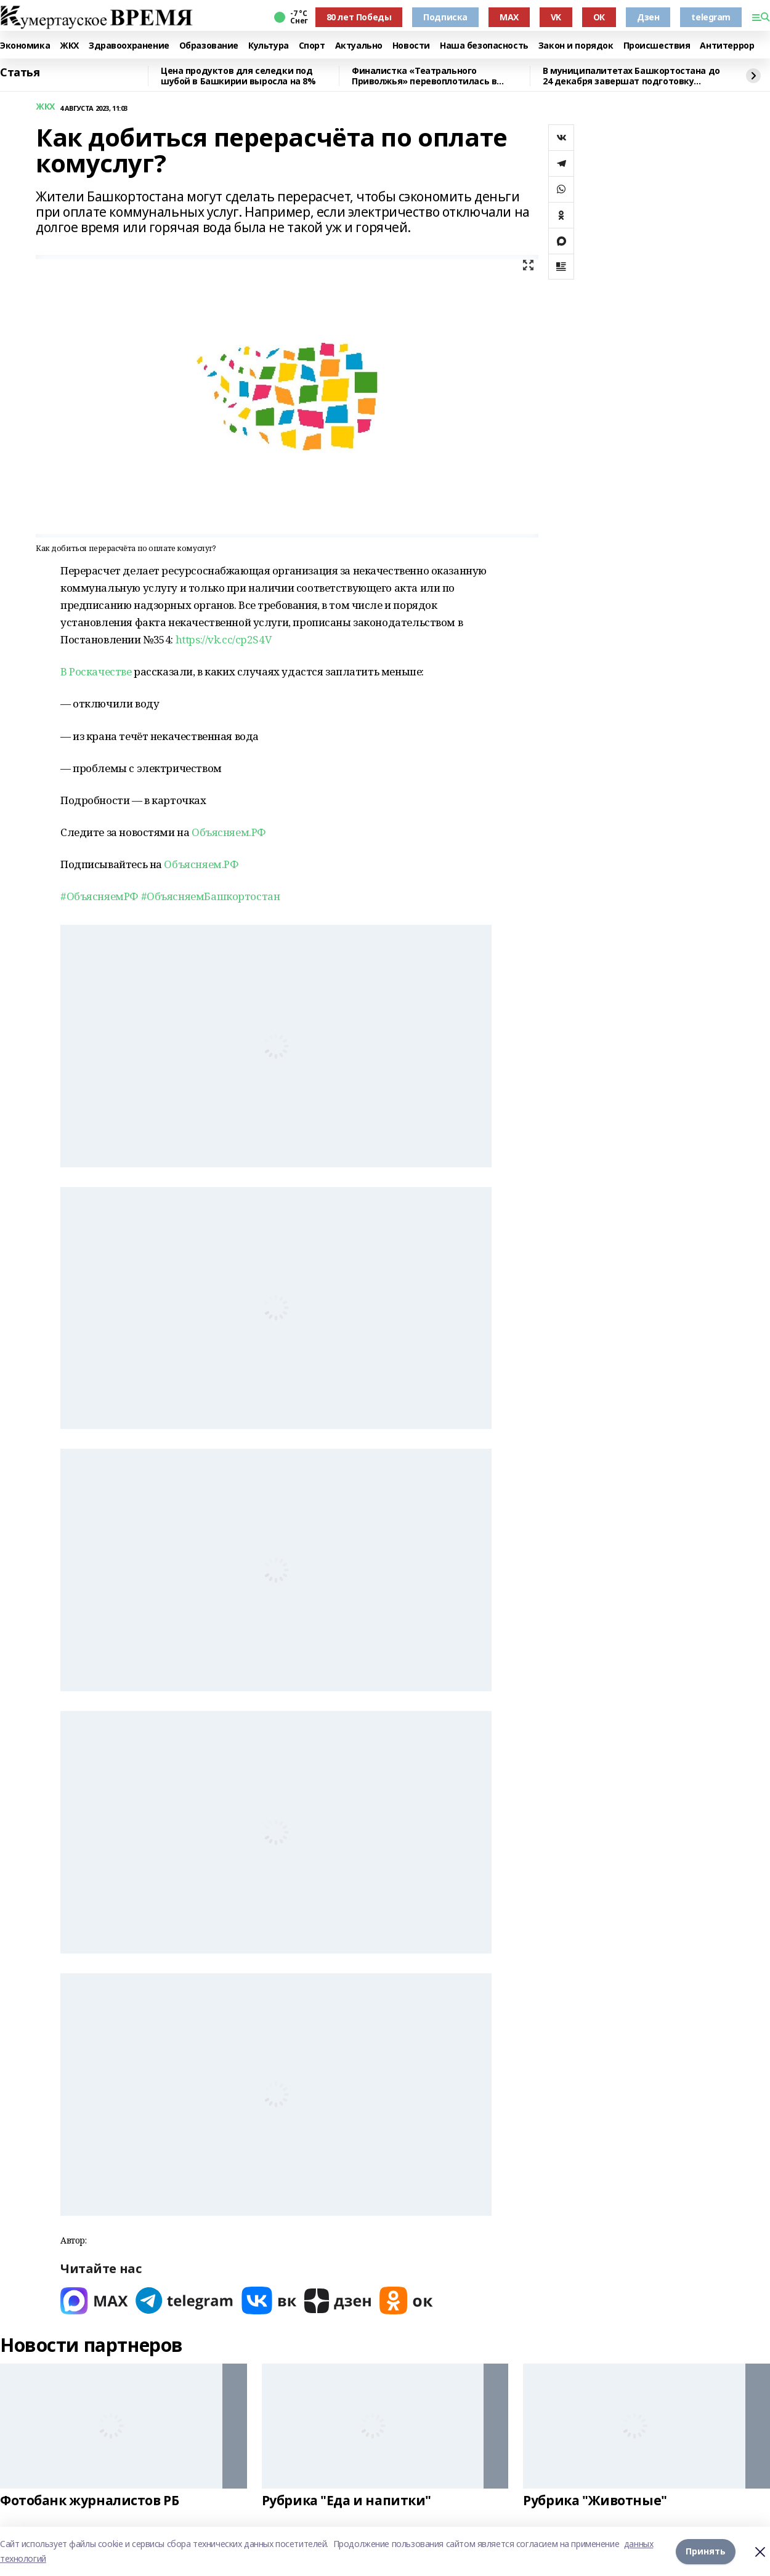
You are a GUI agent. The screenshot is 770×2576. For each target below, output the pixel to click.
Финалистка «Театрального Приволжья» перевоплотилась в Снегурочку (424, 76)
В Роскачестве (96, 671)
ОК (599, 17)
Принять (706, 2551)
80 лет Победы (359, 17)
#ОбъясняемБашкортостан (210, 896)
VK (556, 17)
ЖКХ (69, 46)
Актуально (359, 46)
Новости (411, 46)
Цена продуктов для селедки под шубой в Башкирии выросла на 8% (238, 76)
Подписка (445, 17)
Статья (19, 72)
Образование (208, 46)
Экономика (25, 46)
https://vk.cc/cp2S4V (224, 639)
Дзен (648, 17)
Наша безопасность (484, 46)
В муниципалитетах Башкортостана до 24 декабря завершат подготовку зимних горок (631, 76)
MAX (509, 17)
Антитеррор (727, 46)
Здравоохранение (129, 46)
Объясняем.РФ (229, 832)
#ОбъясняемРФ (99, 896)
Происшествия (657, 46)
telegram (711, 17)
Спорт (312, 46)
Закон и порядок (576, 46)
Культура (268, 46)
